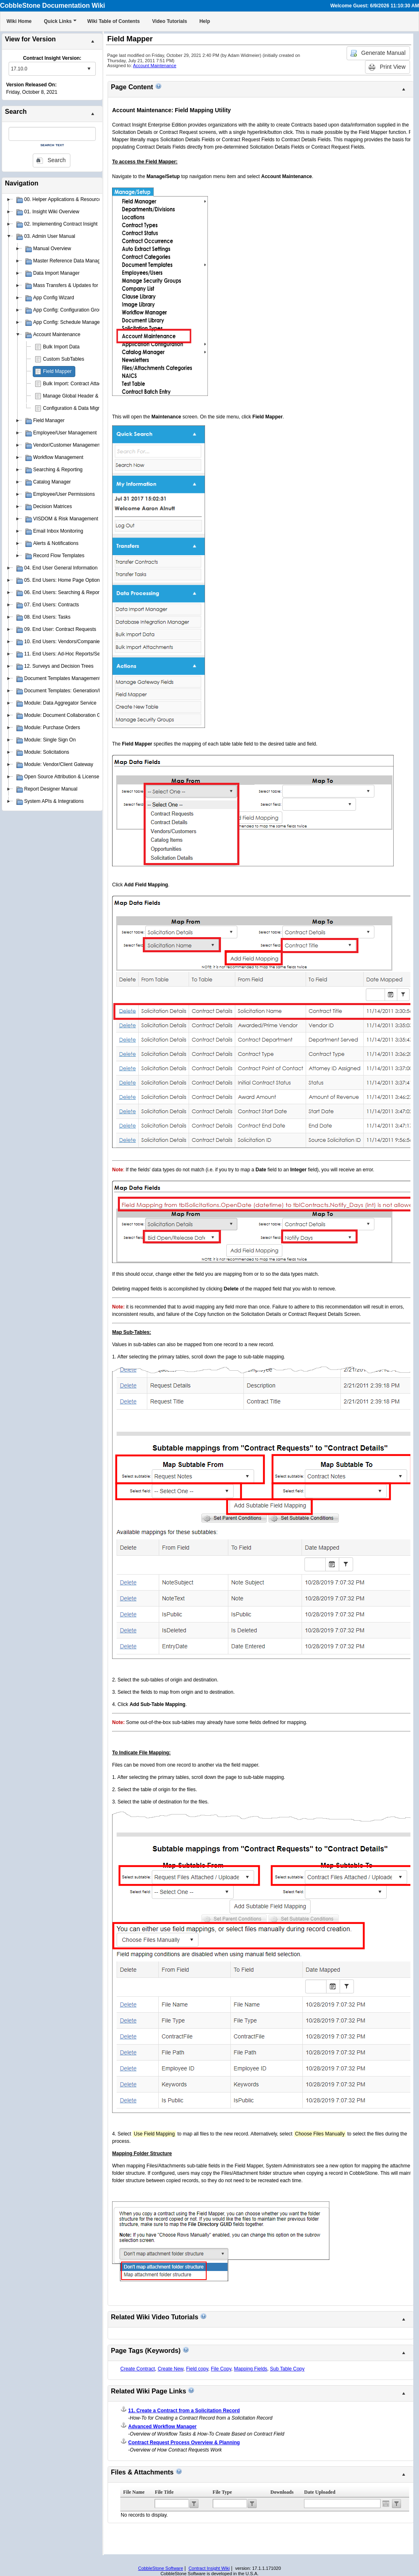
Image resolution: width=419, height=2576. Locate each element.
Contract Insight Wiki (209, 2568)
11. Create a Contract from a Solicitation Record (184, 2410)
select (88, 68)
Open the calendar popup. (385, 2503)
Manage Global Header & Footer (78, 396)
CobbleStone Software (160, 2568)
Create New (170, 2369)
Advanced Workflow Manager (162, 2426)
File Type (222, 2492)
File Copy (221, 2369)
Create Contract (137, 2369)
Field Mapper (57, 371)
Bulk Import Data (61, 347)
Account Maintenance (154, 65)
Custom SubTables (63, 359)
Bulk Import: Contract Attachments (80, 383)
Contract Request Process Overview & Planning (184, 2442)
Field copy (197, 2369)
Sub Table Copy (287, 2369)
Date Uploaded (319, 2492)
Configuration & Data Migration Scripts (84, 408)
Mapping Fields (250, 2369)
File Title (164, 2492)
